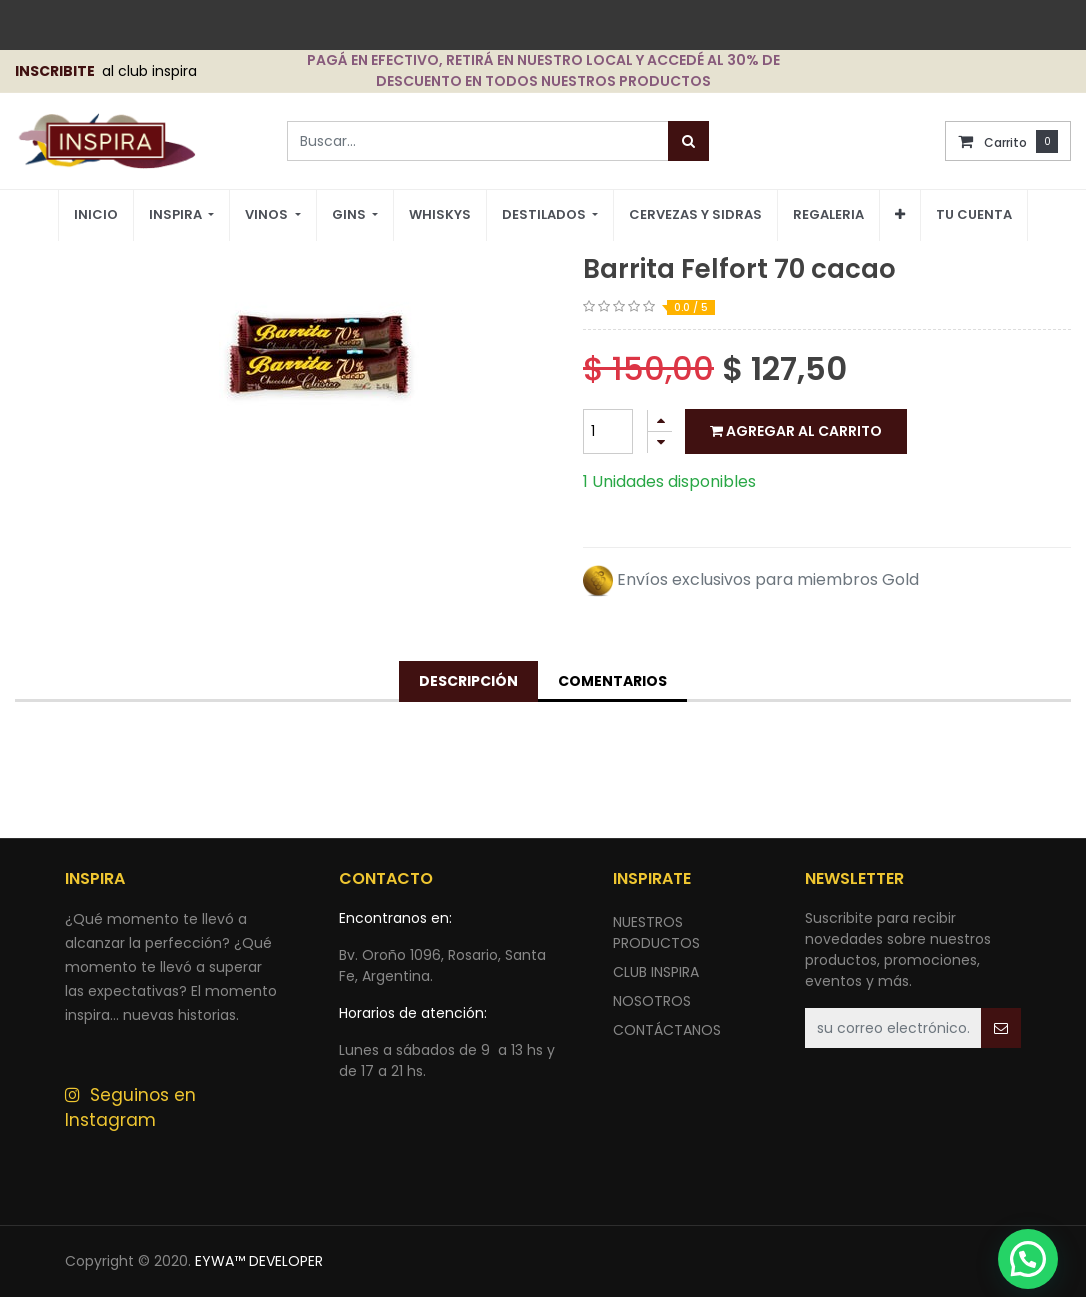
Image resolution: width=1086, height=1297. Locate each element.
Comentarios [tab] (612, 681)
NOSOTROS (652, 1001)
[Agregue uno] (660, 420)
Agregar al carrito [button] (796, 431)
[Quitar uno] (660, 442)
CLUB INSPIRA (656, 972)
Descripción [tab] (468, 681)
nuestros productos (656, 932)
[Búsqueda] (688, 141)
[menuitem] (96, 215)
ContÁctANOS (667, 1030)
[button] (900, 215)
